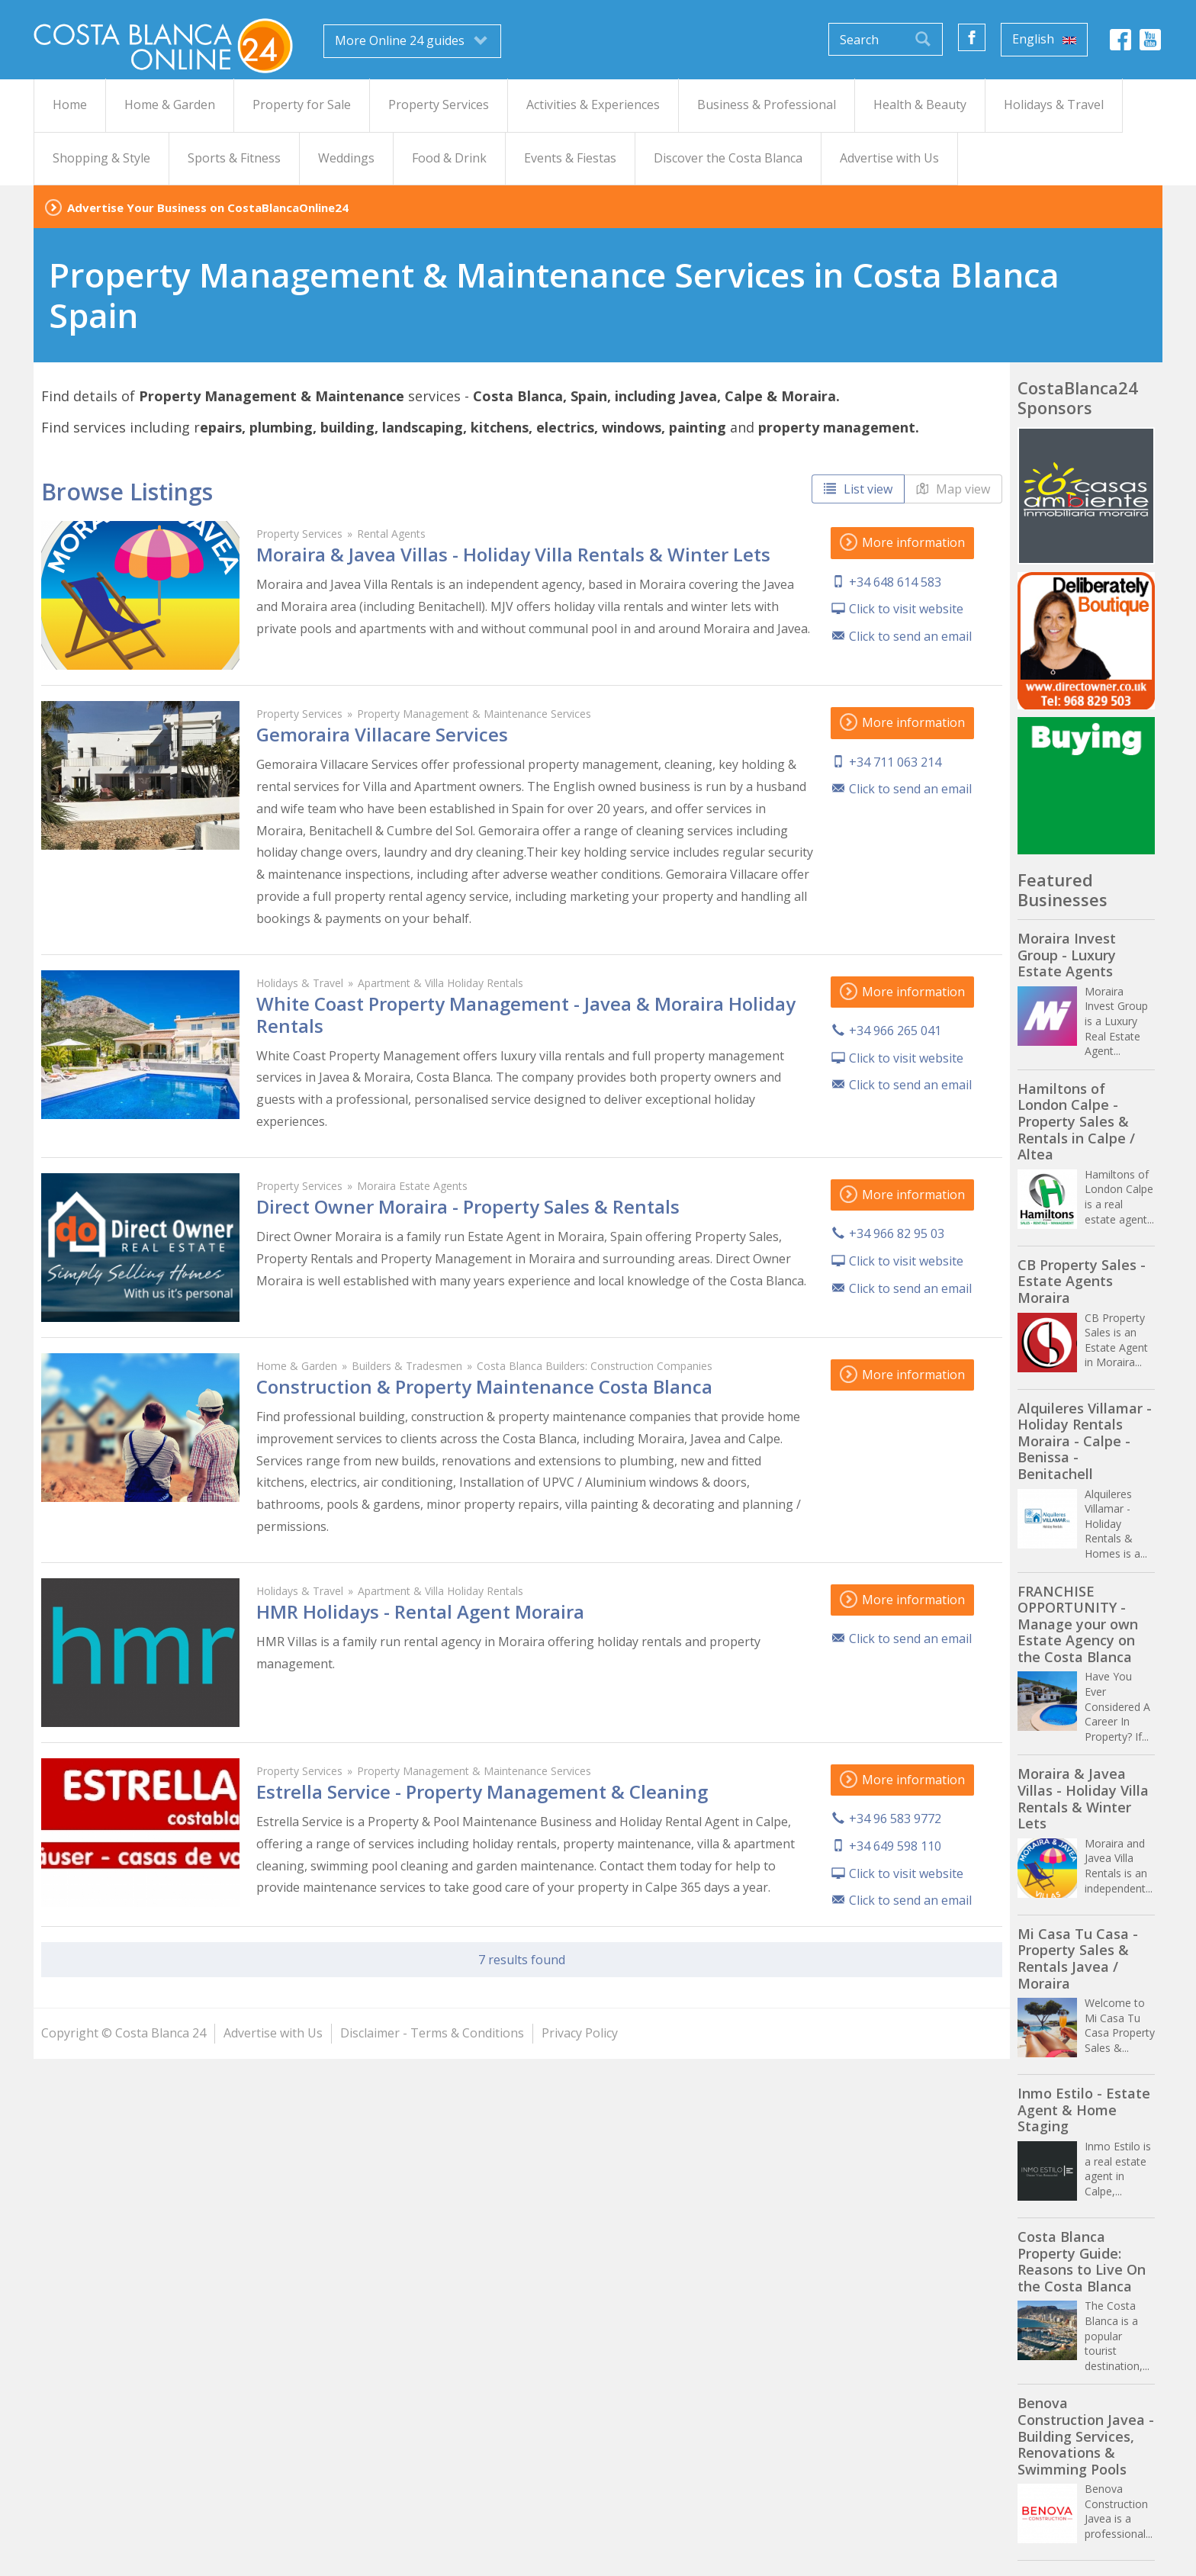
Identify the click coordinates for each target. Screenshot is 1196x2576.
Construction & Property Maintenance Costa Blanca (484, 1386)
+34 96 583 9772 (895, 1818)
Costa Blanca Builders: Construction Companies (594, 1366)
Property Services (299, 533)
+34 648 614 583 (895, 582)
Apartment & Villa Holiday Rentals (440, 983)
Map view (953, 489)
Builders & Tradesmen (407, 1366)
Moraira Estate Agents (412, 1186)
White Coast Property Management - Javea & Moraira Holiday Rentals (526, 1014)
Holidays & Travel (299, 983)
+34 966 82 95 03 (896, 1233)
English (1044, 39)
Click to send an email (910, 636)
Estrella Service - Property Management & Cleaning (482, 1791)
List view (858, 489)
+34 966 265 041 (895, 1030)
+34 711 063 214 (895, 762)
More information (902, 542)
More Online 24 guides (412, 40)
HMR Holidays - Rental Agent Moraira (420, 1611)
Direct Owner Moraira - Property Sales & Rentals (468, 1206)
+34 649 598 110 (895, 1846)
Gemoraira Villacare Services (382, 734)
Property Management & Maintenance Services (474, 713)
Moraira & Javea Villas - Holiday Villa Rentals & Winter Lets (513, 554)
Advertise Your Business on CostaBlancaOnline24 (208, 207)
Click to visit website (906, 608)
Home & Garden (296, 1366)
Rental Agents (391, 533)
